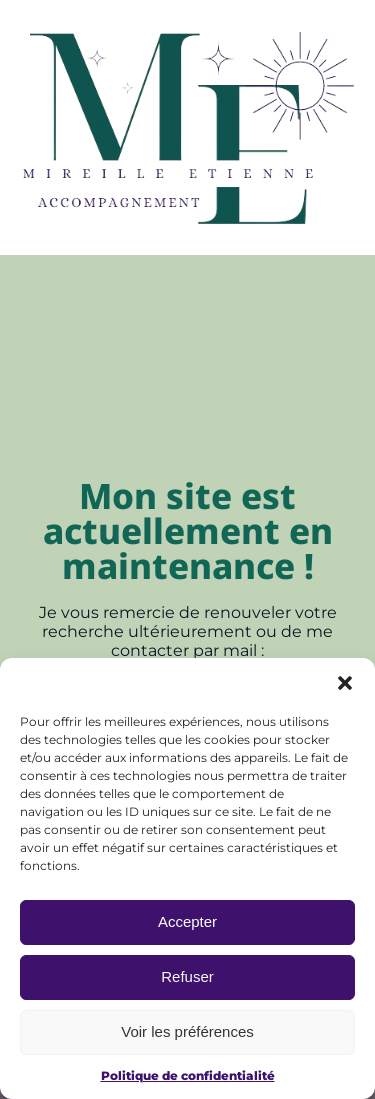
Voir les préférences (187, 1032)
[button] (345, 683)
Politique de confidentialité (188, 1075)
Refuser (187, 977)
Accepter (187, 922)
